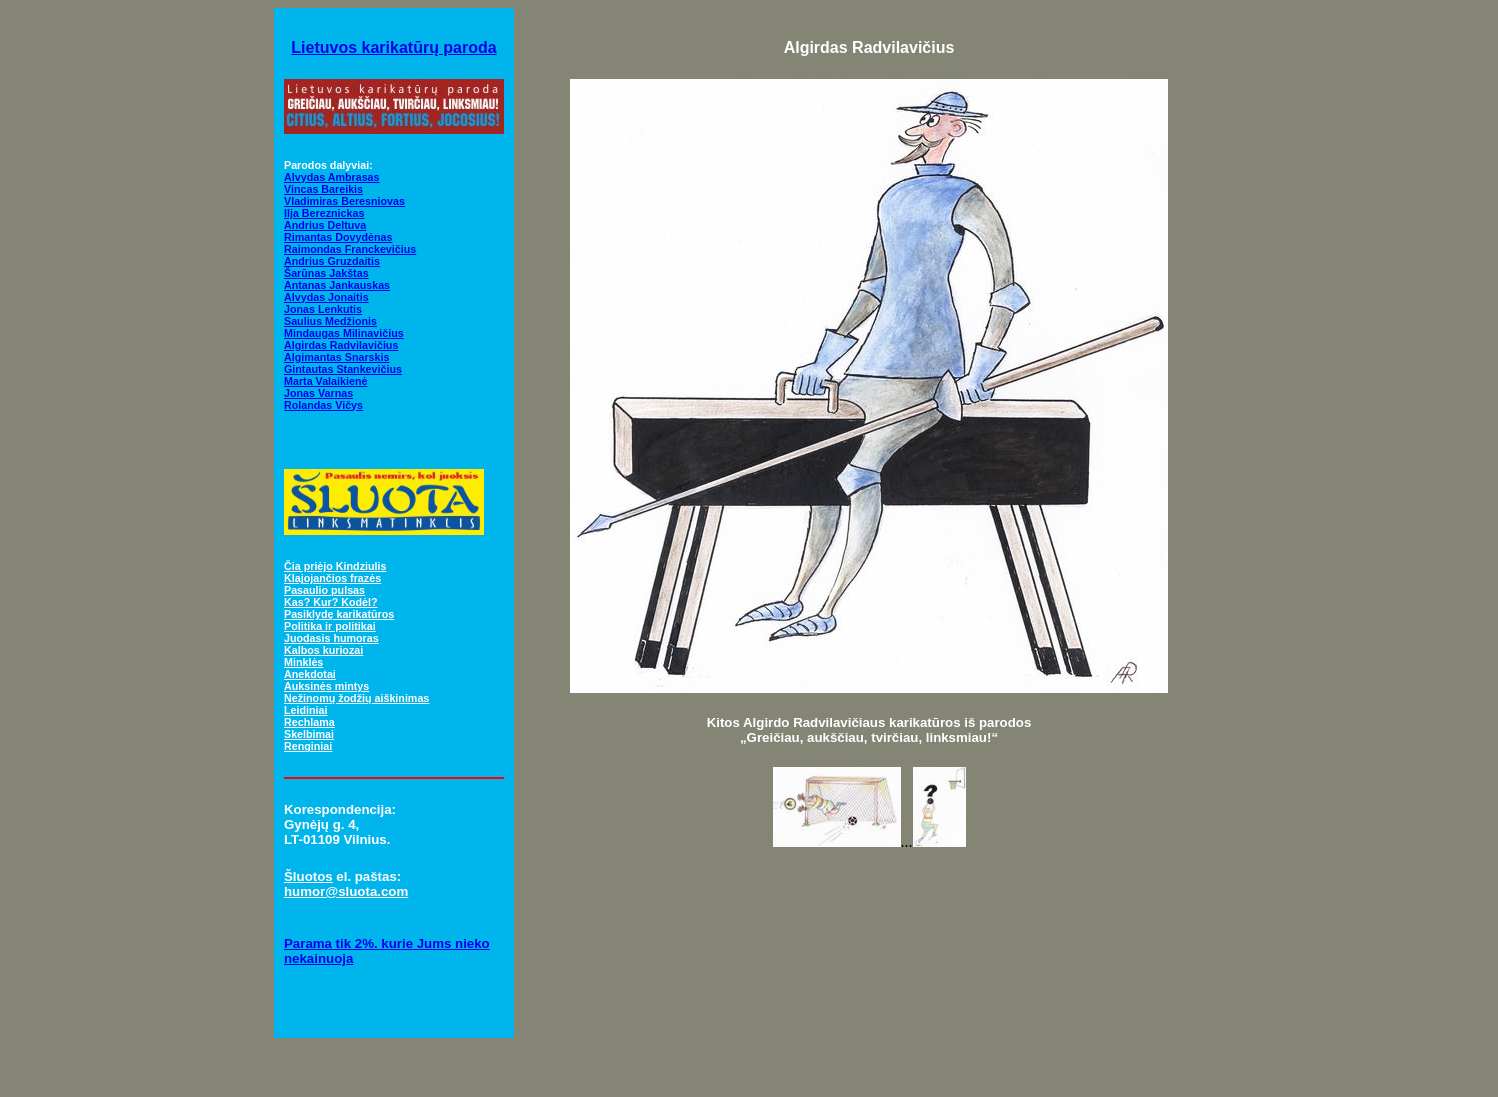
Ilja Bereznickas (324, 213)
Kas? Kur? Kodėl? (331, 602)
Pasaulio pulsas (324, 590)
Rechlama (309, 722)
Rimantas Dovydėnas (338, 237)
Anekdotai (310, 674)
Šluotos (308, 876)
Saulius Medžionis (330, 321)
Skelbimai (309, 734)
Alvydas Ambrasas (332, 177)
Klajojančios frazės (332, 578)
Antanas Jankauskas (337, 285)
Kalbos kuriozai (323, 650)
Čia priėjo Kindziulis (335, 566)
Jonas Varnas (318, 393)
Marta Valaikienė (325, 381)
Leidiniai (305, 710)
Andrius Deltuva (325, 225)
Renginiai (308, 746)
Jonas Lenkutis (323, 309)
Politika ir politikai (330, 626)
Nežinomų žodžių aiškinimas (356, 698)
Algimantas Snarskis (336, 357)
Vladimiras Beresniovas (344, 201)
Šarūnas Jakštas (326, 273)
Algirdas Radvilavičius (341, 345)
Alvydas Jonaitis (326, 297)
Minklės (303, 662)
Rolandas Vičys (323, 405)
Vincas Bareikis (323, 189)
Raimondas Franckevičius (350, 249)
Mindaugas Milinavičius (344, 333)
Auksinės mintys (326, 686)
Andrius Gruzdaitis (332, 261)
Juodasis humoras (331, 638)
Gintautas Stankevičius (343, 369)
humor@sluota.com (346, 891)
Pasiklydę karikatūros (339, 614)
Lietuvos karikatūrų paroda (393, 47)
